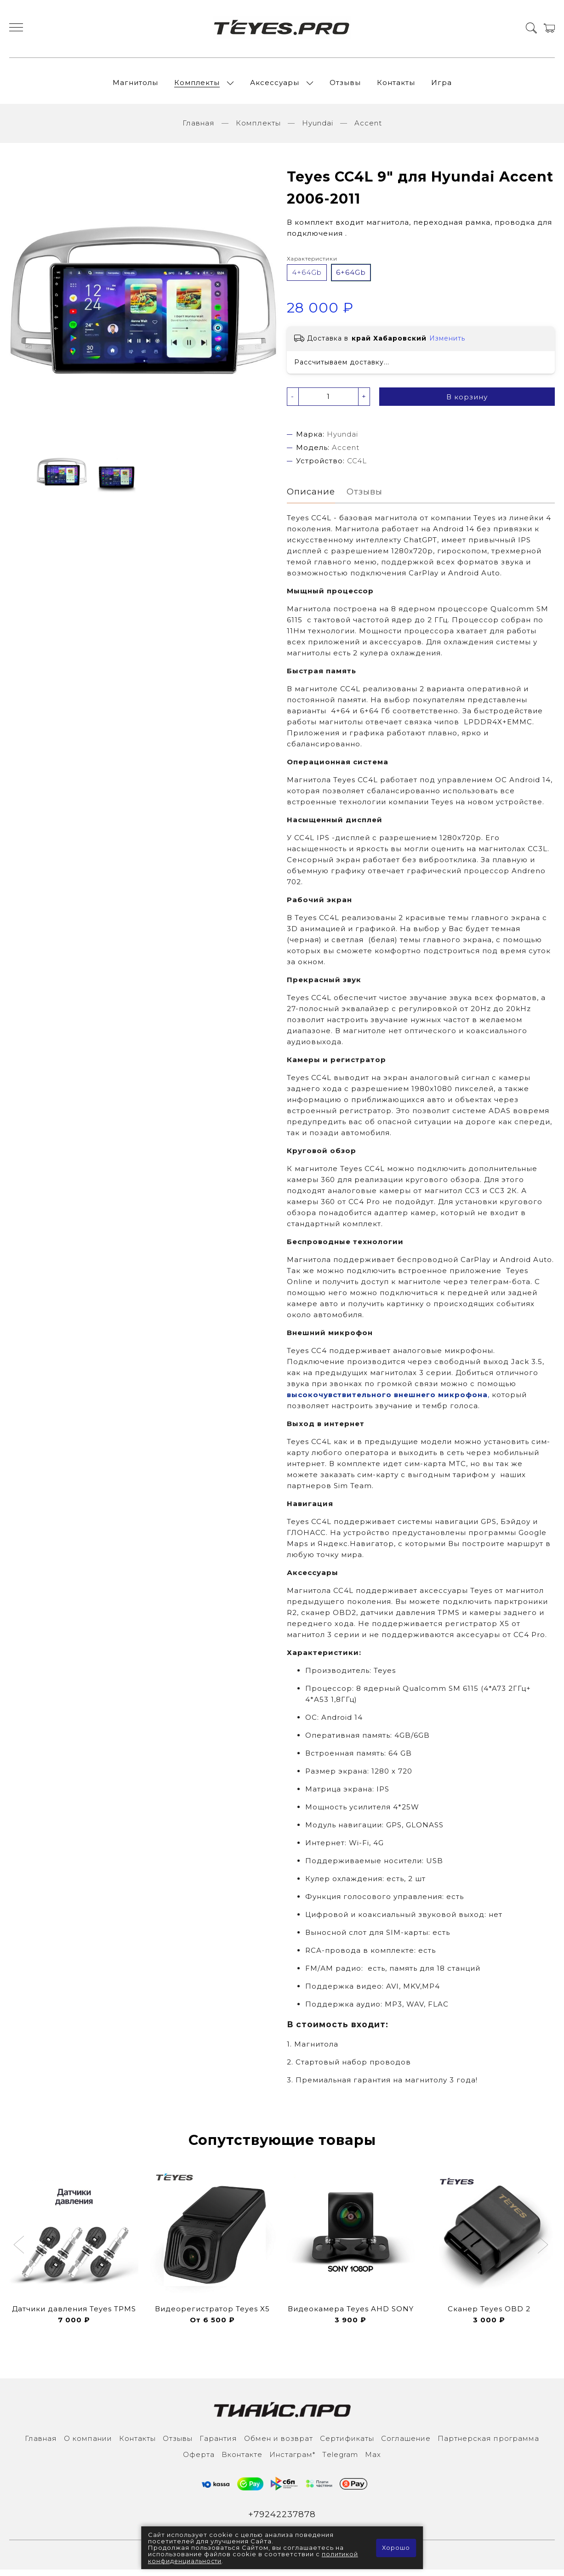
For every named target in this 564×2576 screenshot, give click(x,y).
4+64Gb (307, 277)
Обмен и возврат (278, 2444)
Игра (441, 84)
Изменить (447, 343)
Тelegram (340, 2460)
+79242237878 (282, 2520)
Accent (368, 128)
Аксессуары (274, 84)
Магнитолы (135, 84)
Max (373, 2460)
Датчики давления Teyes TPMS (74, 2314)
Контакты (396, 84)
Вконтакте (242, 2460)
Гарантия (218, 2444)
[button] (20, 2251)
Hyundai (317, 128)
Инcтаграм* (292, 2460)
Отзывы (345, 84)
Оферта (199, 2460)
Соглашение (406, 2444)
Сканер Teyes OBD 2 (489, 2314)
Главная (198, 128)
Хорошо (396, 2548)
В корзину (467, 402)
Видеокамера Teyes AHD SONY (351, 2314)
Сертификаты (347, 2444)
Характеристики (312, 263)
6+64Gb (351, 277)
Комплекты (197, 84)
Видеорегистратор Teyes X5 (212, 2314)
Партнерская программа (488, 2444)
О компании (88, 2444)
